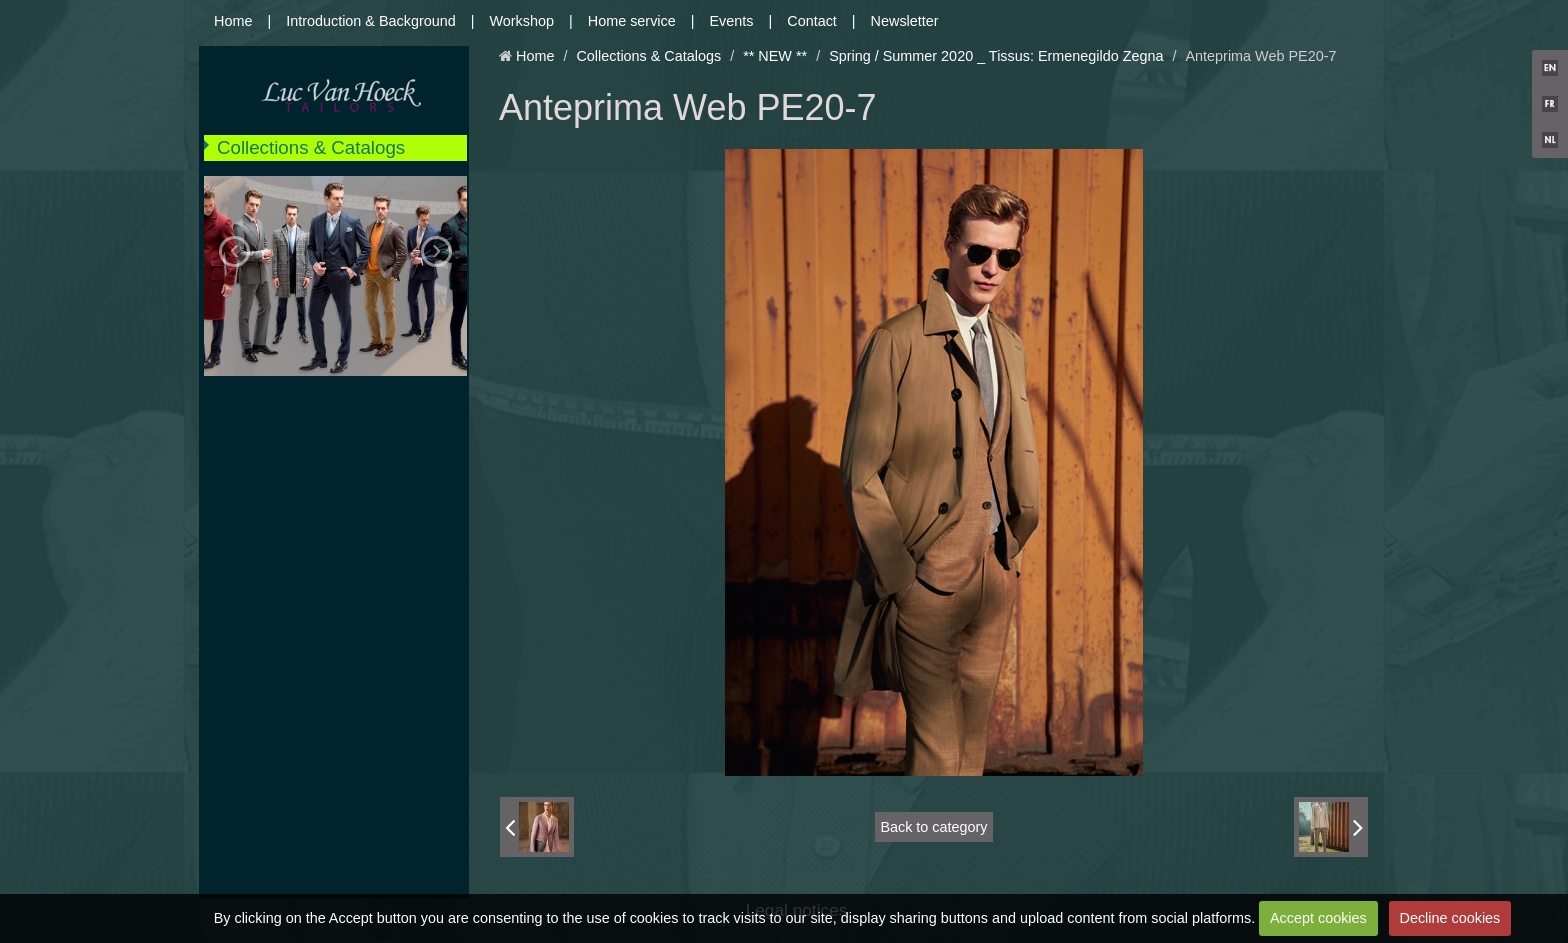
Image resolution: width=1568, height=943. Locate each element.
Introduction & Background (371, 21)
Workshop (522, 21)
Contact (812, 21)
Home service (632, 21)
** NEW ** (775, 56)
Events (732, 21)
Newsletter (905, 21)
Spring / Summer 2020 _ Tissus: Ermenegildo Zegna (996, 56)
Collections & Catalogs (311, 147)
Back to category (933, 827)
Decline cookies (1450, 918)
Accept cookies (1318, 918)
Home (233, 21)
